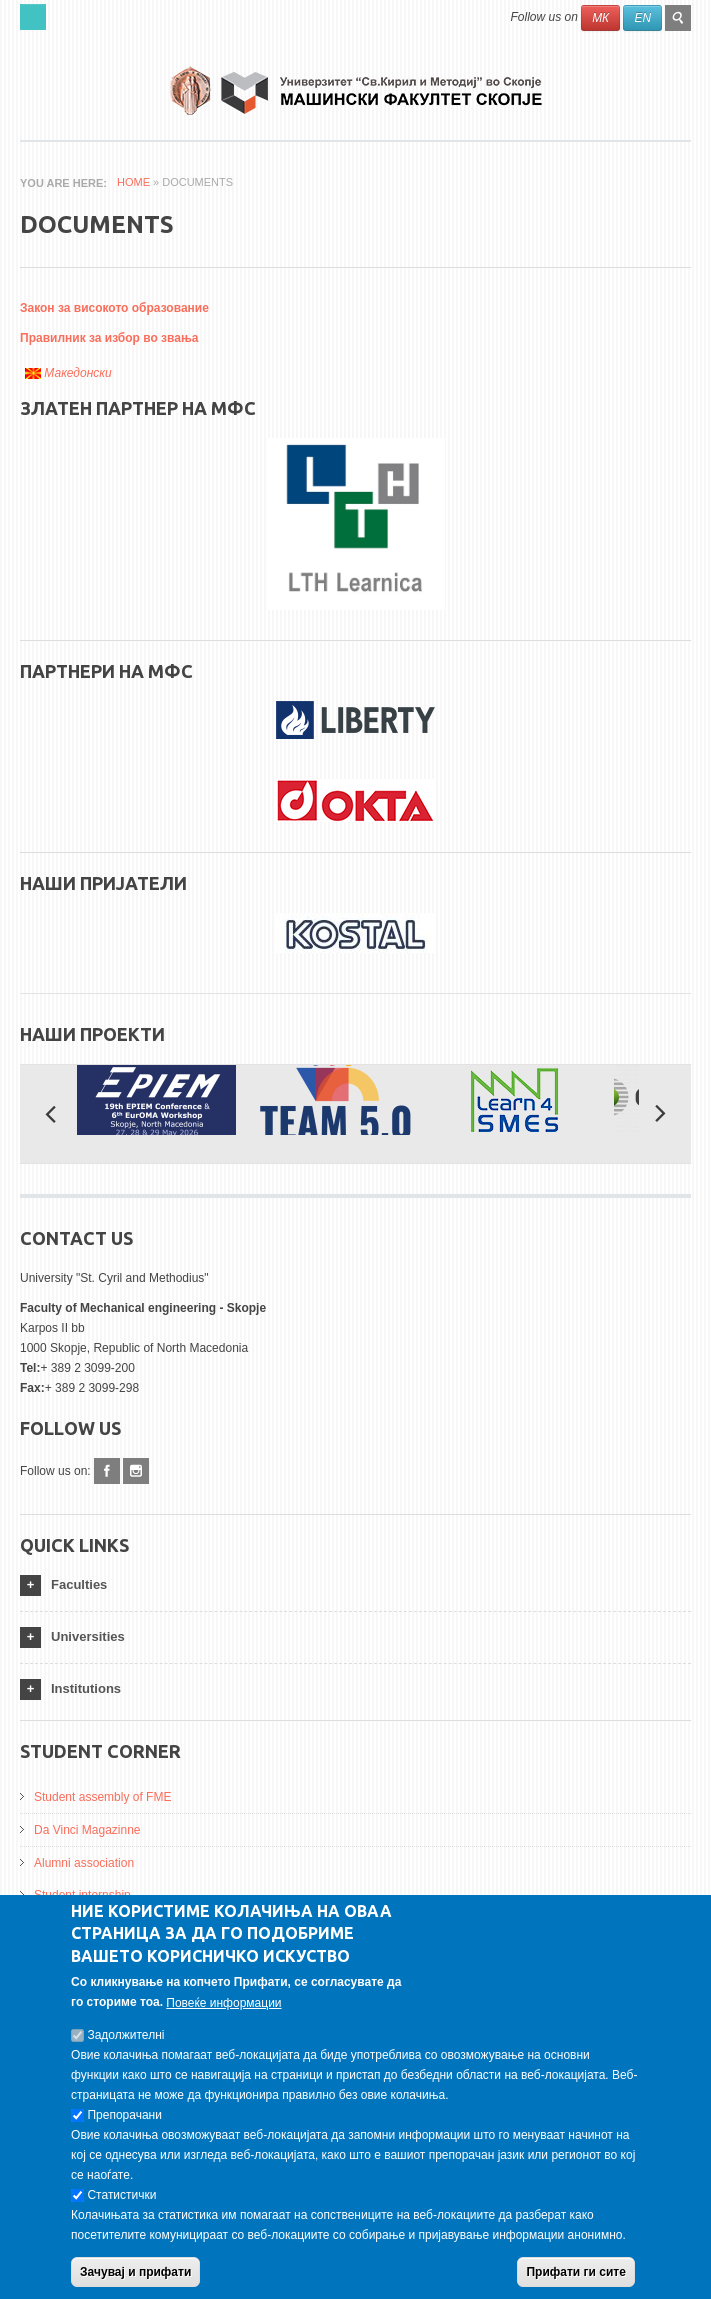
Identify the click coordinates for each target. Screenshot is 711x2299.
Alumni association (84, 1863)
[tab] (355, 1585)
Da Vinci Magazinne (87, 1830)
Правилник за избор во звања (109, 338)
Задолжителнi (125, 2044)
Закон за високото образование (114, 308)
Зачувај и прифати (135, 2281)
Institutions (86, 1688)
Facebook (107, 1471)
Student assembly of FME (102, 1797)
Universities (88, 1636)
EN (642, 18)
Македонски (68, 373)
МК (600, 18)
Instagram (136, 1471)
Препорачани (124, 2124)
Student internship (82, 1895)
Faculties (79, 1584)
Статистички (121, 2204)
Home (133, 182)
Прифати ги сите (575, 2281)
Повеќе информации (223, 2012)
